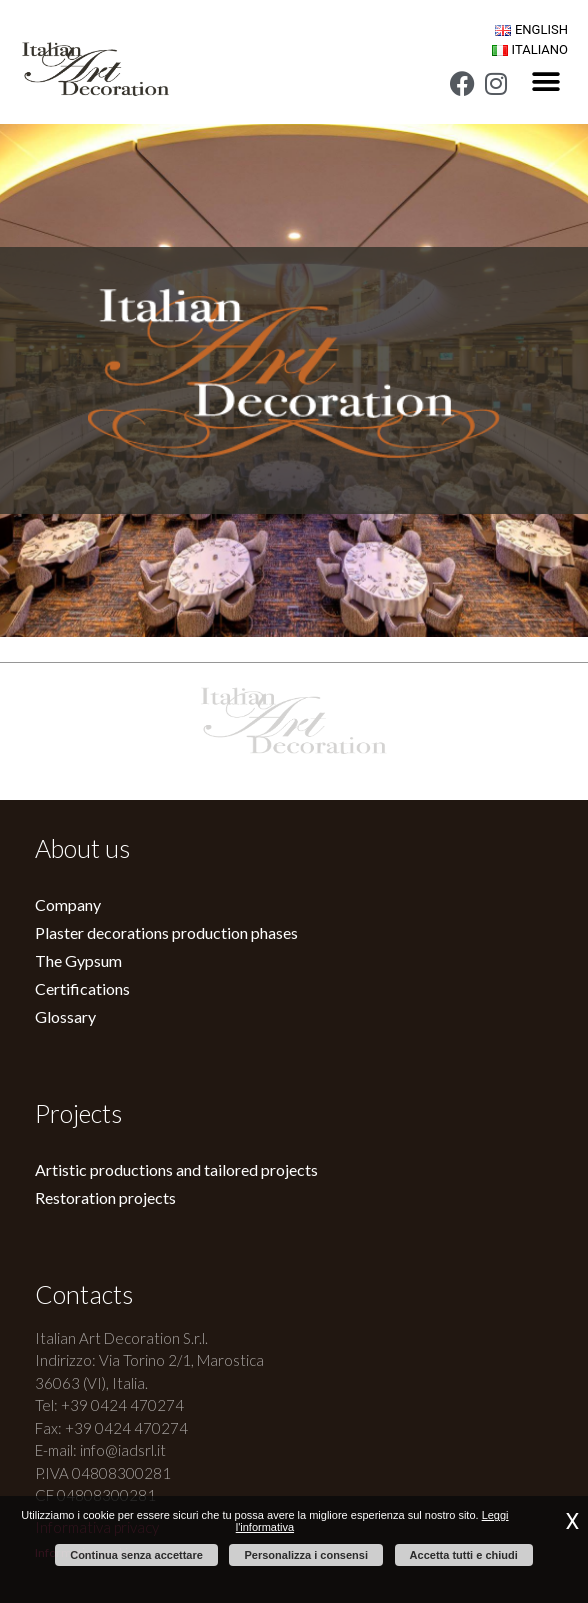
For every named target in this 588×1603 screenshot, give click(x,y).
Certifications (82, 988)
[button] (545, 81)
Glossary (65, 1016)
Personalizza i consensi (306, 1555)
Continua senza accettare (136, 1555)
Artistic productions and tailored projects (176, 1169)
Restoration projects (105, 1197)
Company (68, 904)
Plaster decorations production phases (166, 932)
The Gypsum (78, 960)
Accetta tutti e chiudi (464, 1555)
